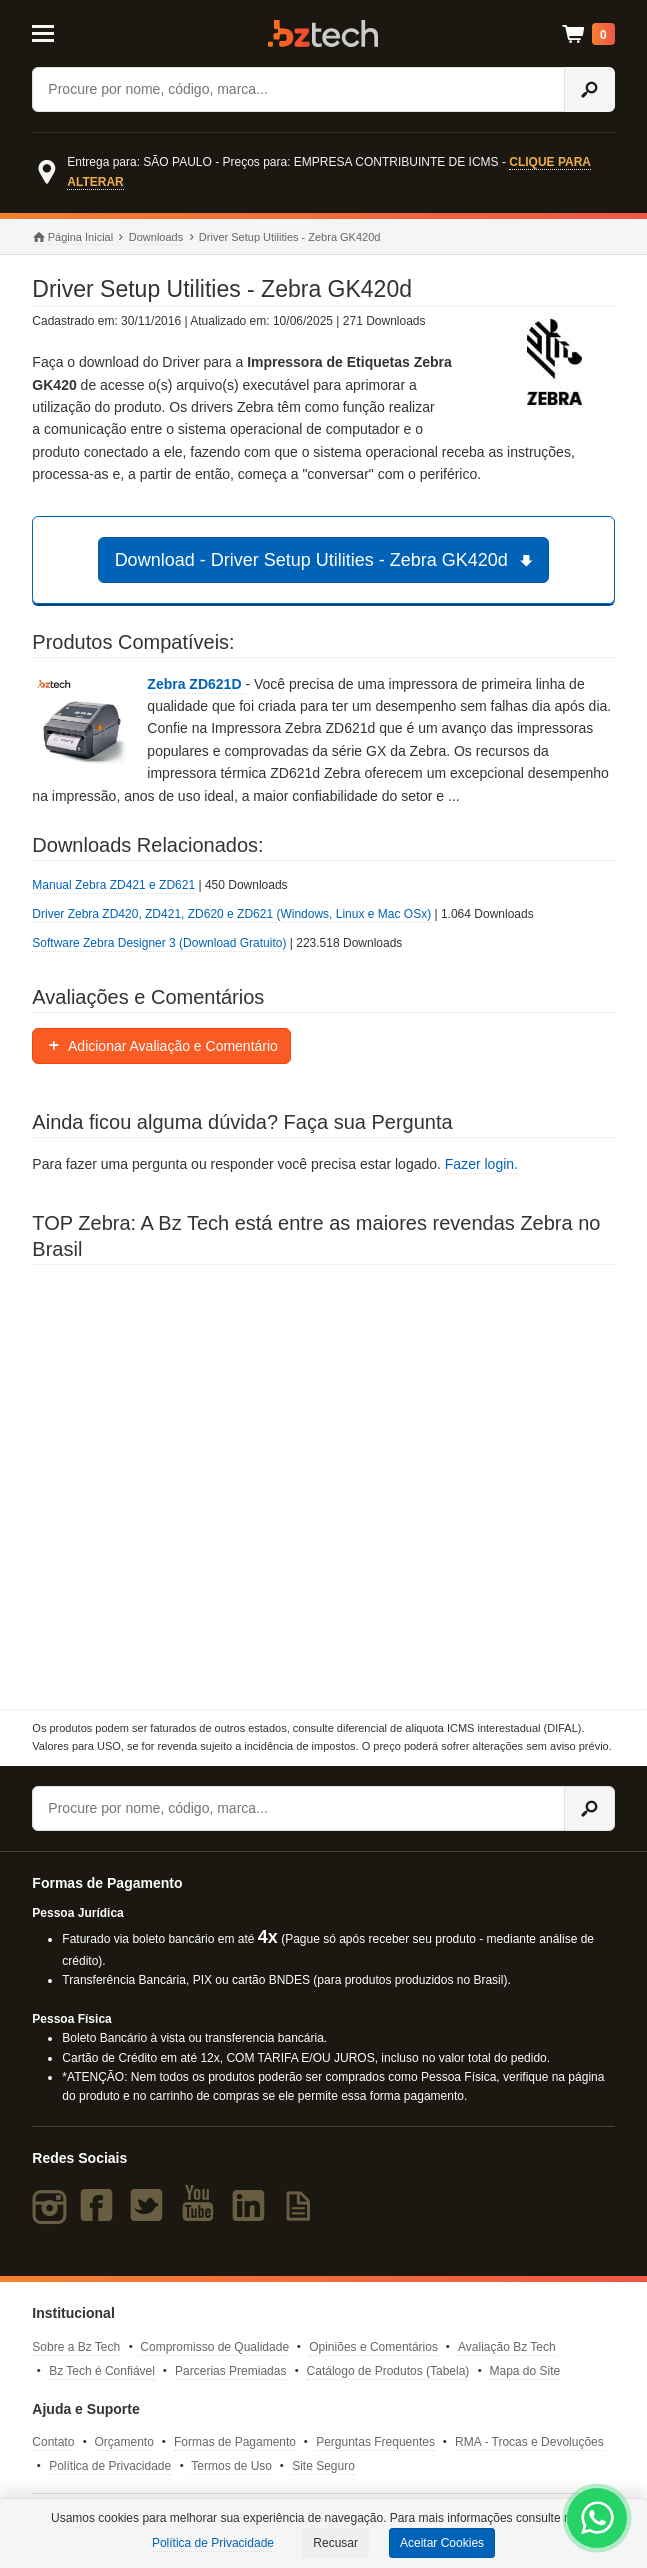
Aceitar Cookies (442, 2543)
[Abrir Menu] (70, 32)
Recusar (335, 2543)
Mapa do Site (525, 2371)
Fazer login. (481, 1164)
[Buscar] (298, 89)
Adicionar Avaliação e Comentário (161, 1046)
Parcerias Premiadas (230, 2371)
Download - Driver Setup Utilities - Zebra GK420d (327, 560)
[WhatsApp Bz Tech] (597, 2521)
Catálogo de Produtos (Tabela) (388, 2371)
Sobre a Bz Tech (76, 2347)
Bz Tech (323, 33)
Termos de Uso (231, 2466)
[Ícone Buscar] (589, 89)
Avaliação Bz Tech (507, 2347)
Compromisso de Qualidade (214, 2347)
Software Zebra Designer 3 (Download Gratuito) (159, 943)
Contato (53, 2442)
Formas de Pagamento (235, 2442)
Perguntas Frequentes (375, 2442)
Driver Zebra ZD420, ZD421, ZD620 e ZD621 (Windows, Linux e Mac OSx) (231, 914)
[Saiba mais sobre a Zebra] (323, 1487)
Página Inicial (72, 238)
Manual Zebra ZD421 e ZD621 (113, 885)
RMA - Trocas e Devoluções (529, 2442)
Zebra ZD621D (196, 684)
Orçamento (124, 2442)
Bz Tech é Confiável (102, 2371)
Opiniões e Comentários (373, 2347)
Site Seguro (323, 2466)
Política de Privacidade (110, 2466)
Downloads (156, 237)
